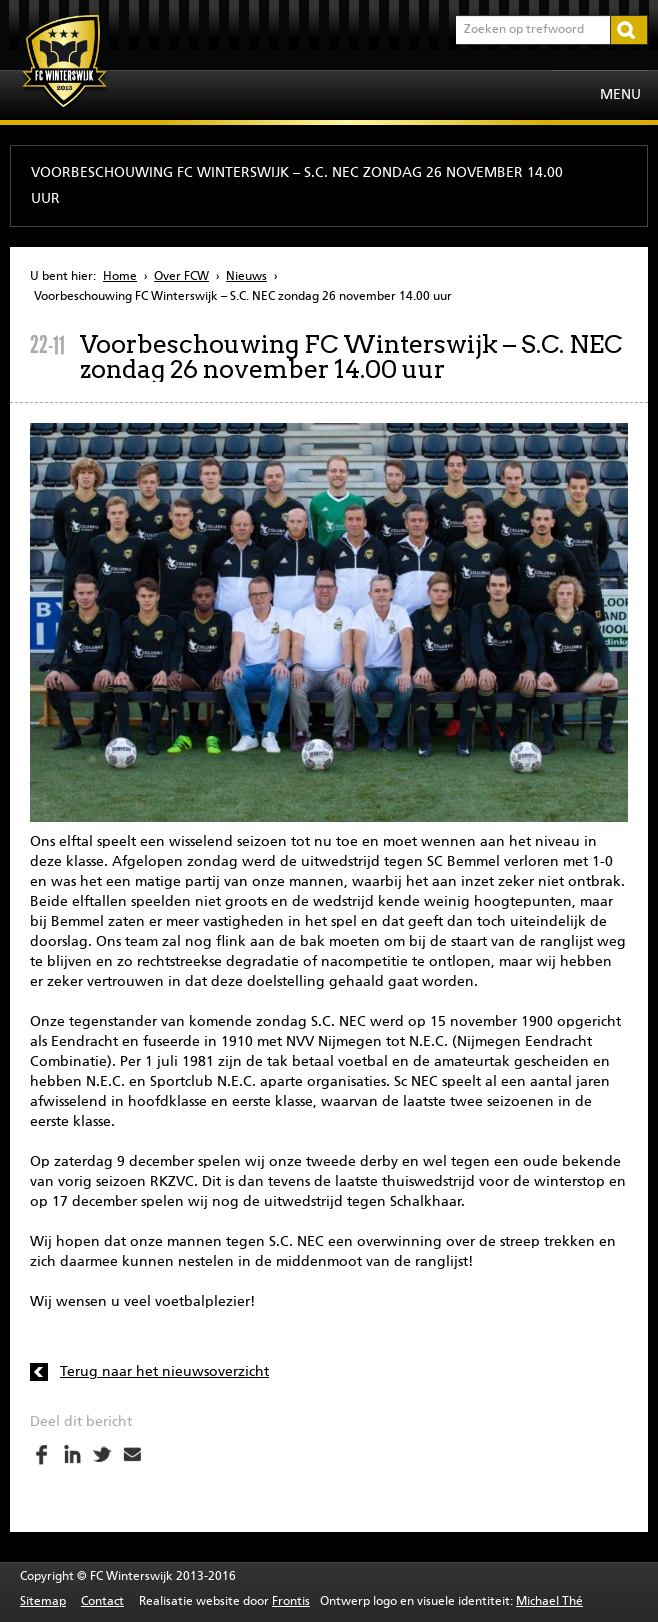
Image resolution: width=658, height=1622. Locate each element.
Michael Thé (549, 1602)
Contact (102, 1602)
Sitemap (43, 1602)
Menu (620, 95)
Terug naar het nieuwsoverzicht (164, 1372)
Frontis (291, 1602)
